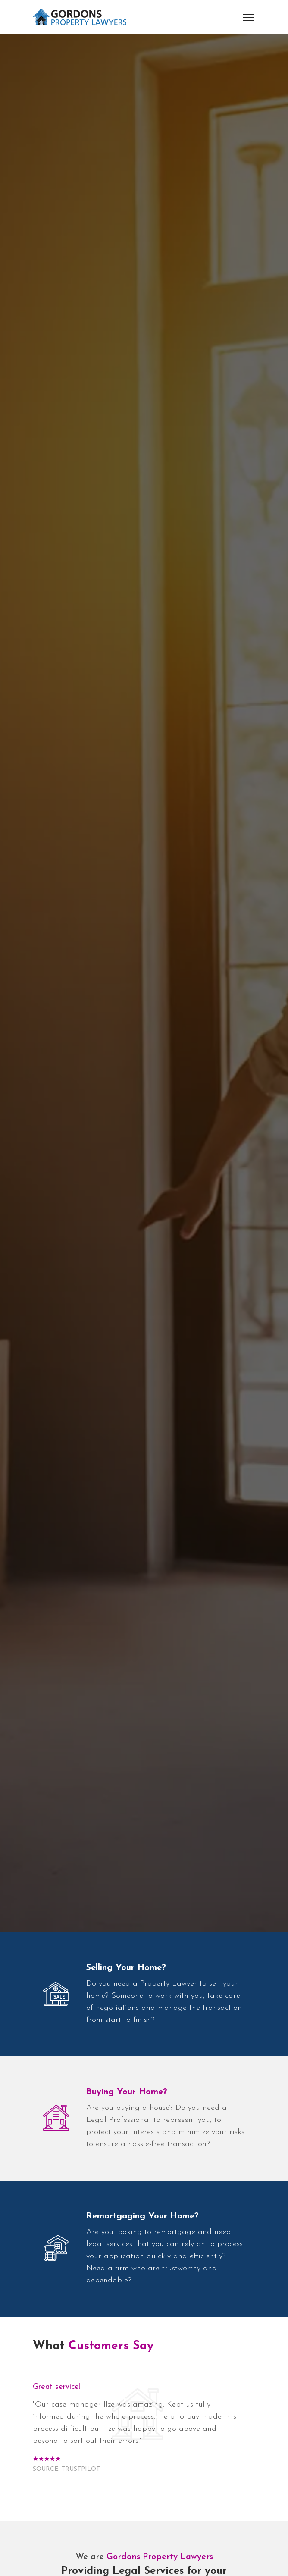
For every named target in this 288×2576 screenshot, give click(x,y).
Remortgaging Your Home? (142, 2216)
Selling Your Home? (126, 1968)
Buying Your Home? (126, 2092)
